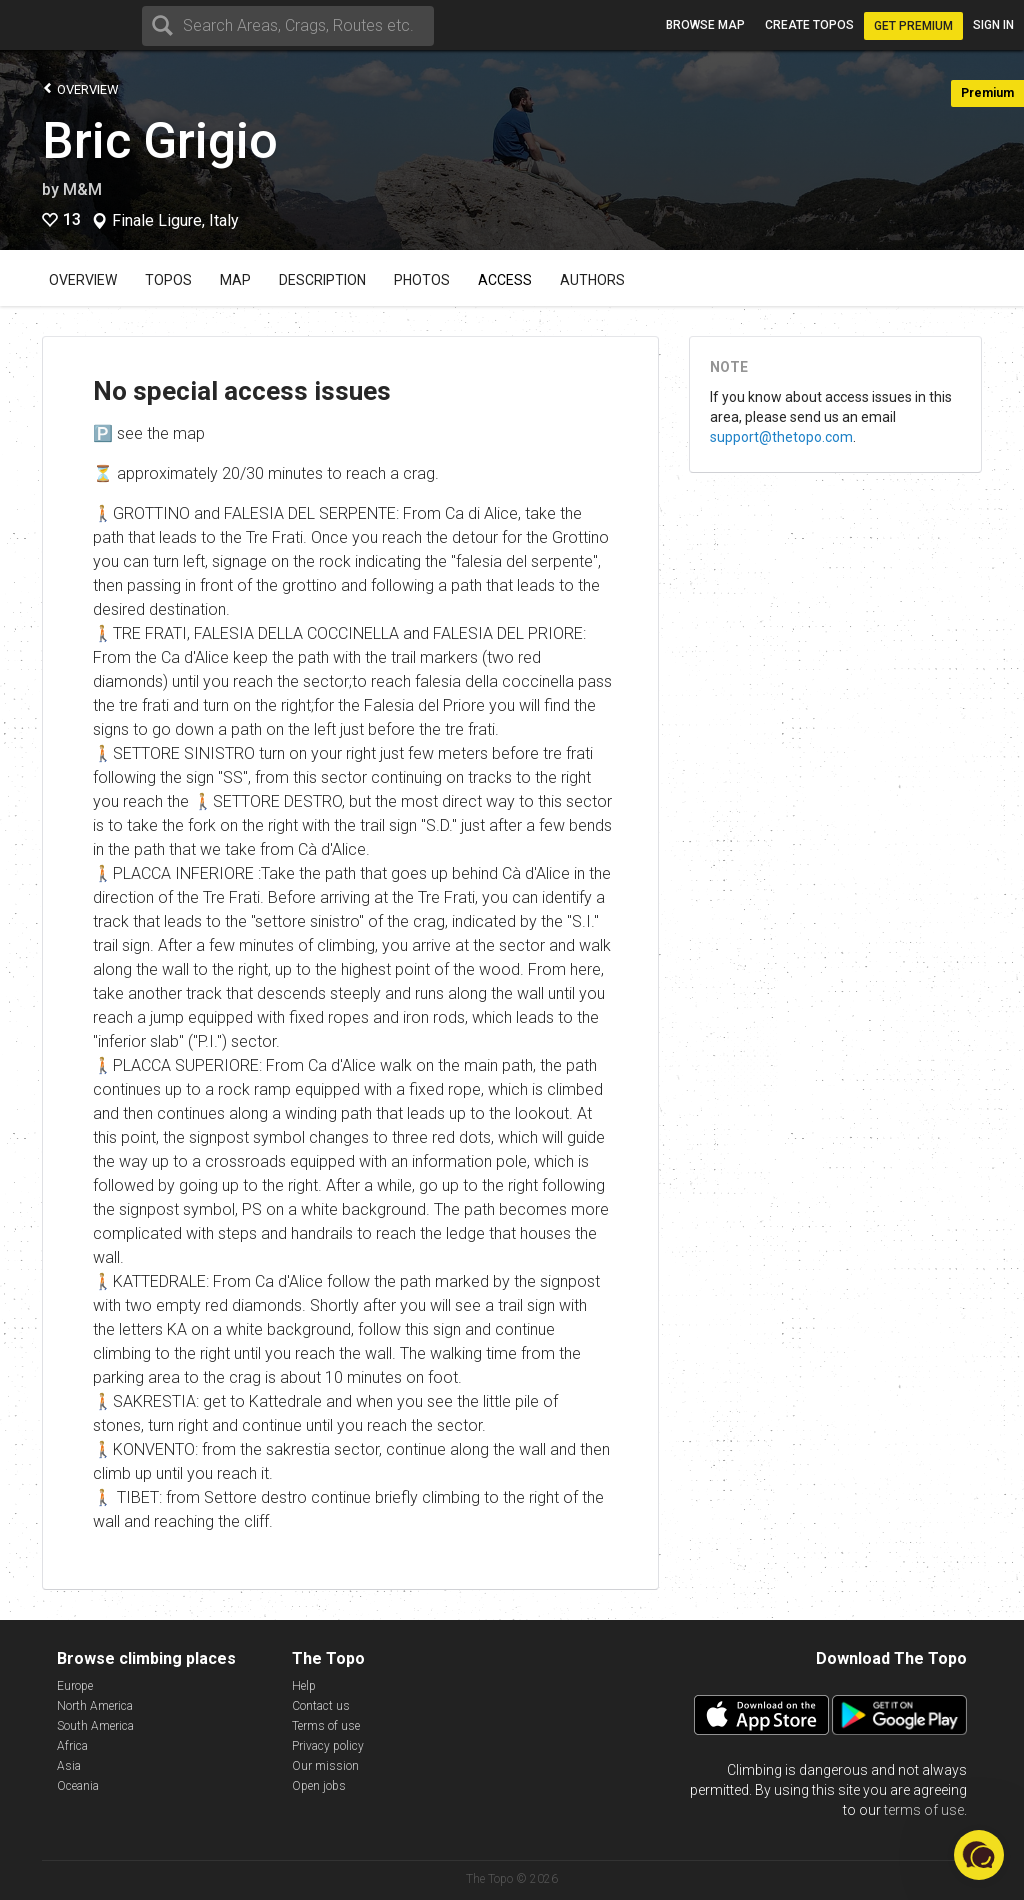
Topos (168, 280)
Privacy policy (328, 1746)
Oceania (78, 1786)
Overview (80, 88)
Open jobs (319, 1786)
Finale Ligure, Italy (175, 221)
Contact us (321, 1706)
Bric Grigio (160, 141)
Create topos (809, 25)
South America (95, 1726)
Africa (72, 1746)
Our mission (325, 1766)
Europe (75, 1686)
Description (322, 280)
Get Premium (913, 26)
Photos (422, 280)
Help (304, 1686)
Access (505, 280)
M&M (82, 189)
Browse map (705, 25)
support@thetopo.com (781, 437)
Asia (69, 1766)
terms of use (924, 1810)
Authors (592, 280)
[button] (979, 1855)
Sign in (993, 25)
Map (235, 280)
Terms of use (326, 1726)
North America (95, 1706)
